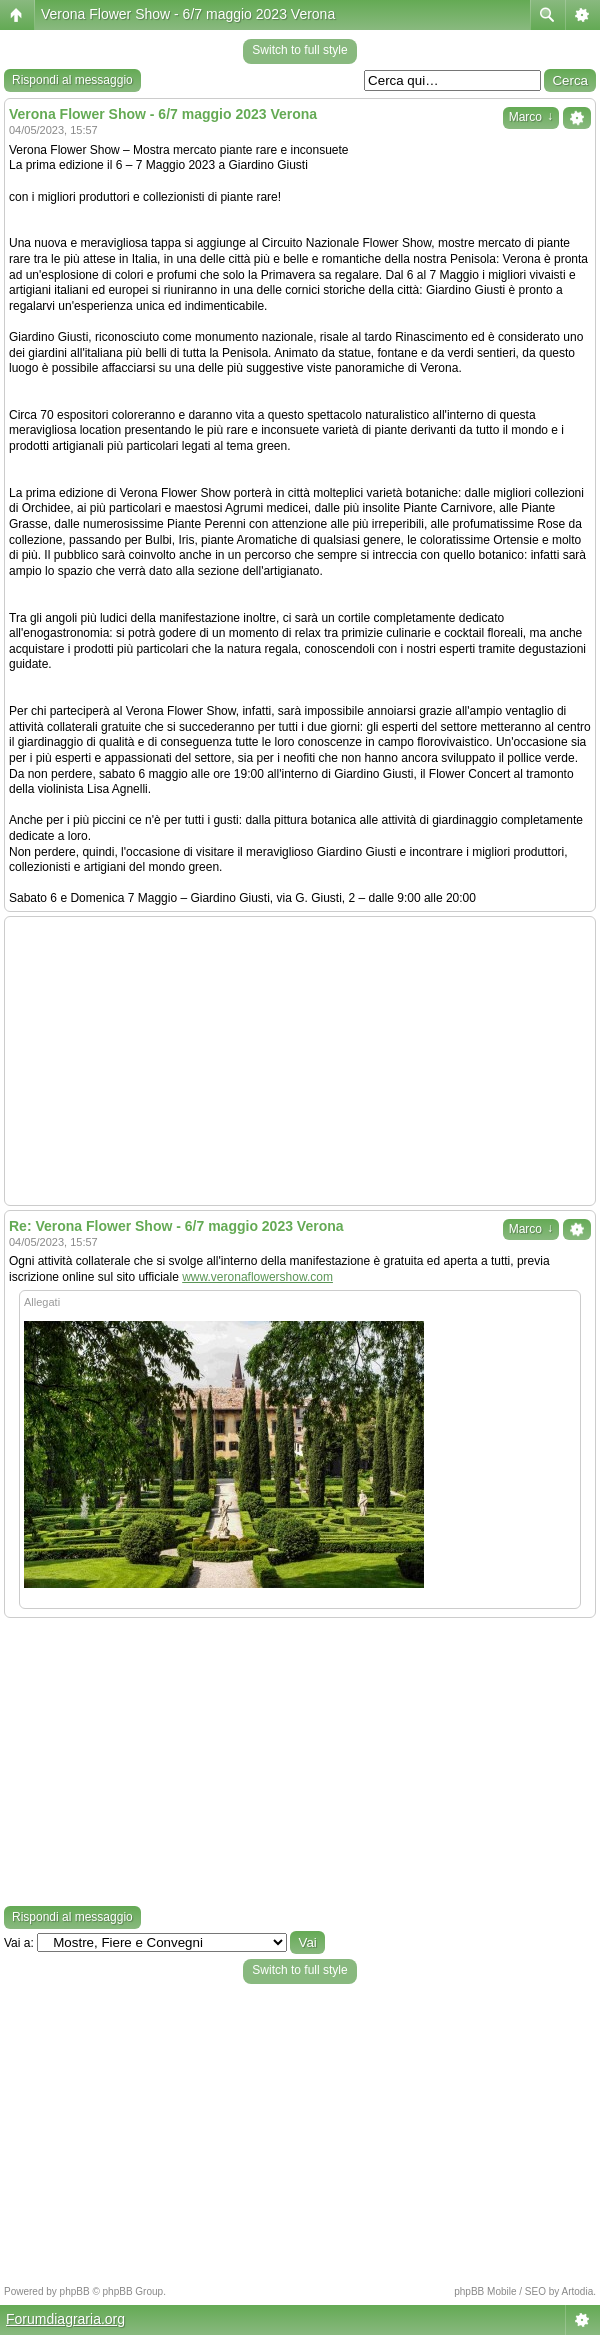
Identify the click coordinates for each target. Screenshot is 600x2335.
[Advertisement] (300, 1061)
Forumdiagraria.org (65, 2319)
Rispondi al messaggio (72, 80)
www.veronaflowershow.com (257, 1277)
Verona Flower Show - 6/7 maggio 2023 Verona (188, 14)
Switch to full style (299, 50)
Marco (531, 117)
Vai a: (19, 1943)
